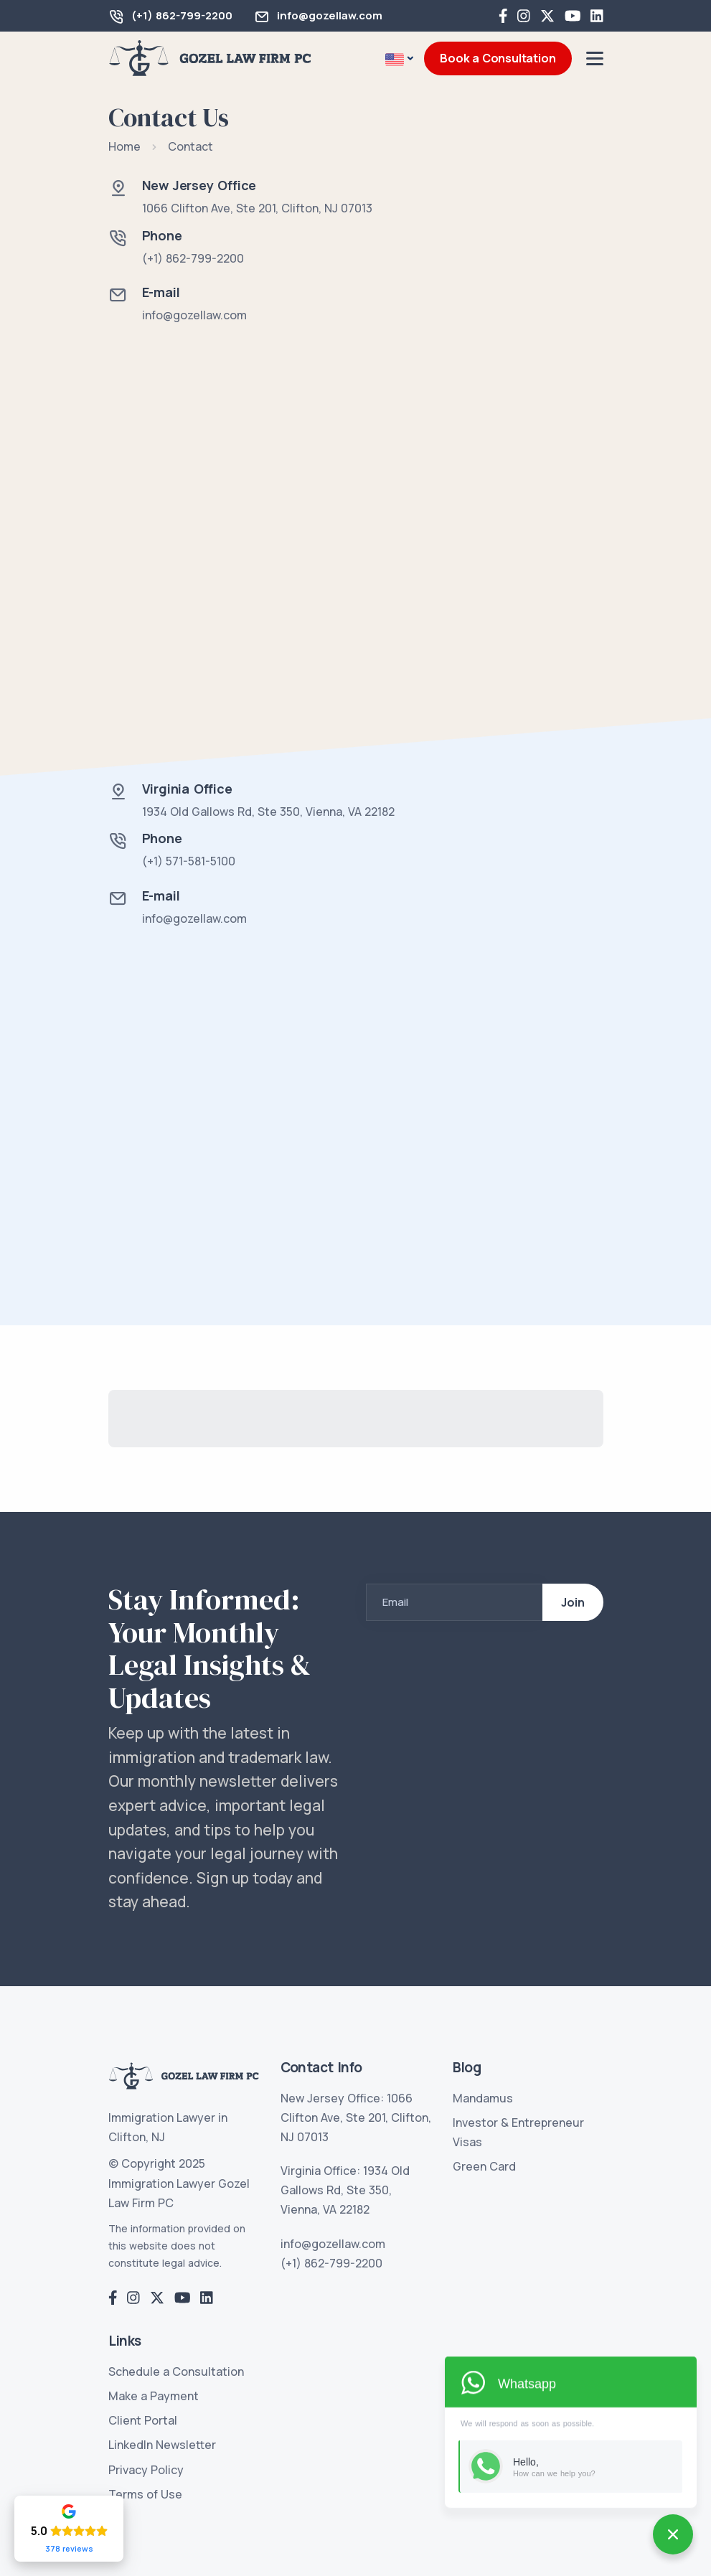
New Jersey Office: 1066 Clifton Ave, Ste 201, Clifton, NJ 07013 (356, 2117)
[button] (399, 59)
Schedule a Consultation (176, 2371)
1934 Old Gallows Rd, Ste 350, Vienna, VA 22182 (268, 811)
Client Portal (142, 2420)
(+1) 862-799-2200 (181, 15)
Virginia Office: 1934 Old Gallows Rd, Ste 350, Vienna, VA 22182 (345, 2190)
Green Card (484, 2166)
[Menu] (594, 58)
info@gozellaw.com (329, 15)
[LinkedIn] (596, 16)
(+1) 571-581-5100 (188, 861)
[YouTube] (573, 16)
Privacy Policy (146, 2470)
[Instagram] (523, 16)
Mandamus (483, 2098)
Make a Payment (153, 2396)
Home (124, 146)
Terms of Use (145, 2494)
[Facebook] (503, 16)
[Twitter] (547, 16)
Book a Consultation (497, 58)
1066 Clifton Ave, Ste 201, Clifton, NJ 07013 (257, 208)
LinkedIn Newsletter (162, 2445)
